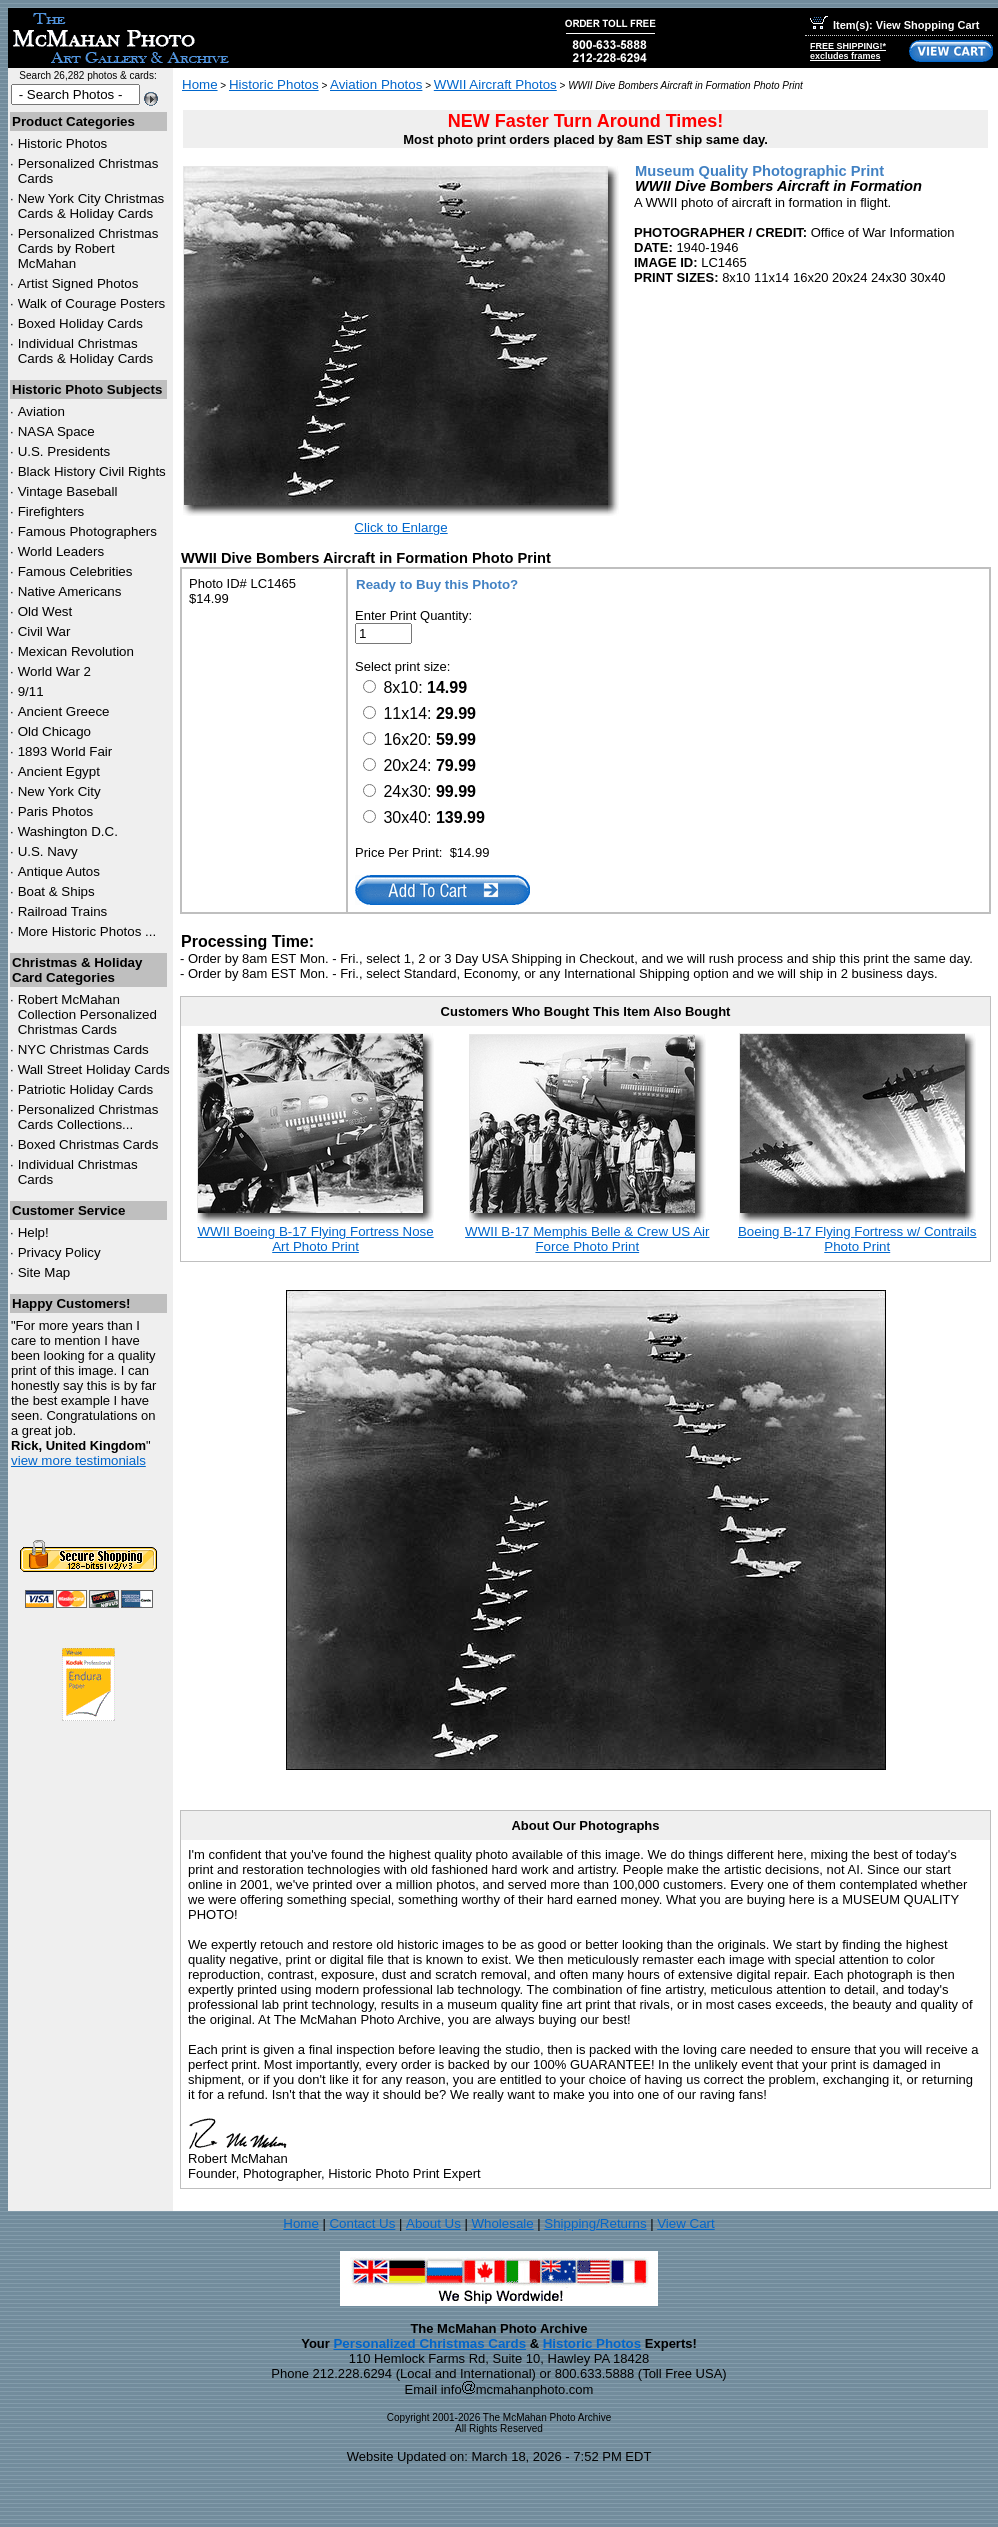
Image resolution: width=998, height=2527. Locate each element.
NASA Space (56, 431)
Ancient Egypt (59, 771)
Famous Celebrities (75, 571)
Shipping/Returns (595, 2223)
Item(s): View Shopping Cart (894, 25)
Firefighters (51, 511)
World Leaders (61, 551)
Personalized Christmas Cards (429, 2343)
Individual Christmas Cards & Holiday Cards (86, 351)
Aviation (41, 411)
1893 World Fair (65, 751)
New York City (59, 791)
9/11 (31, 691)
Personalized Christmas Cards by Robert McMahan (88, 248)
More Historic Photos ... (87, 931)
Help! (33, 1232)
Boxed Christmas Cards (88, 1144)
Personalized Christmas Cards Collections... (88, 1117)
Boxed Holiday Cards (80, 323)
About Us (433, 2223)
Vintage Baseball (68, 491)
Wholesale (502, 2223)
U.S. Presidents (64, 451)
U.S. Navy (48, 851)
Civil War (44, 631)
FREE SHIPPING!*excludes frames (848, 51)
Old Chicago (54, 731)
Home (200, 84)
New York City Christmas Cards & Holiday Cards (91, 206)
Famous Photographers (87, 531)
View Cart (686, 2223)
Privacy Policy (59, 1252)
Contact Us (362, 2223)
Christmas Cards (83, 1049)
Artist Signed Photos (78, 283)
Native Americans (70, 591)
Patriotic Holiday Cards (86, 1089)
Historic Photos (63, 143)
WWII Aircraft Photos (495, 84)
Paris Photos (56, 811)
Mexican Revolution (76, 651)
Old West (45, 611)
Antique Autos (59, 871)
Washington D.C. (68, 831)
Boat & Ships (56, 891)
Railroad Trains (63, 911)
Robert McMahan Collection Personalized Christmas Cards (87, 1014)
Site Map (44, 1272)
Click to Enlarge (400, 527)
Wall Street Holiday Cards (94, 1069)
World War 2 (54, 671)
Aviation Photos (376, 84)
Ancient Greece (64, 711)
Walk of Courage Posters (92, 303)
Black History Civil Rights (92, 471)
